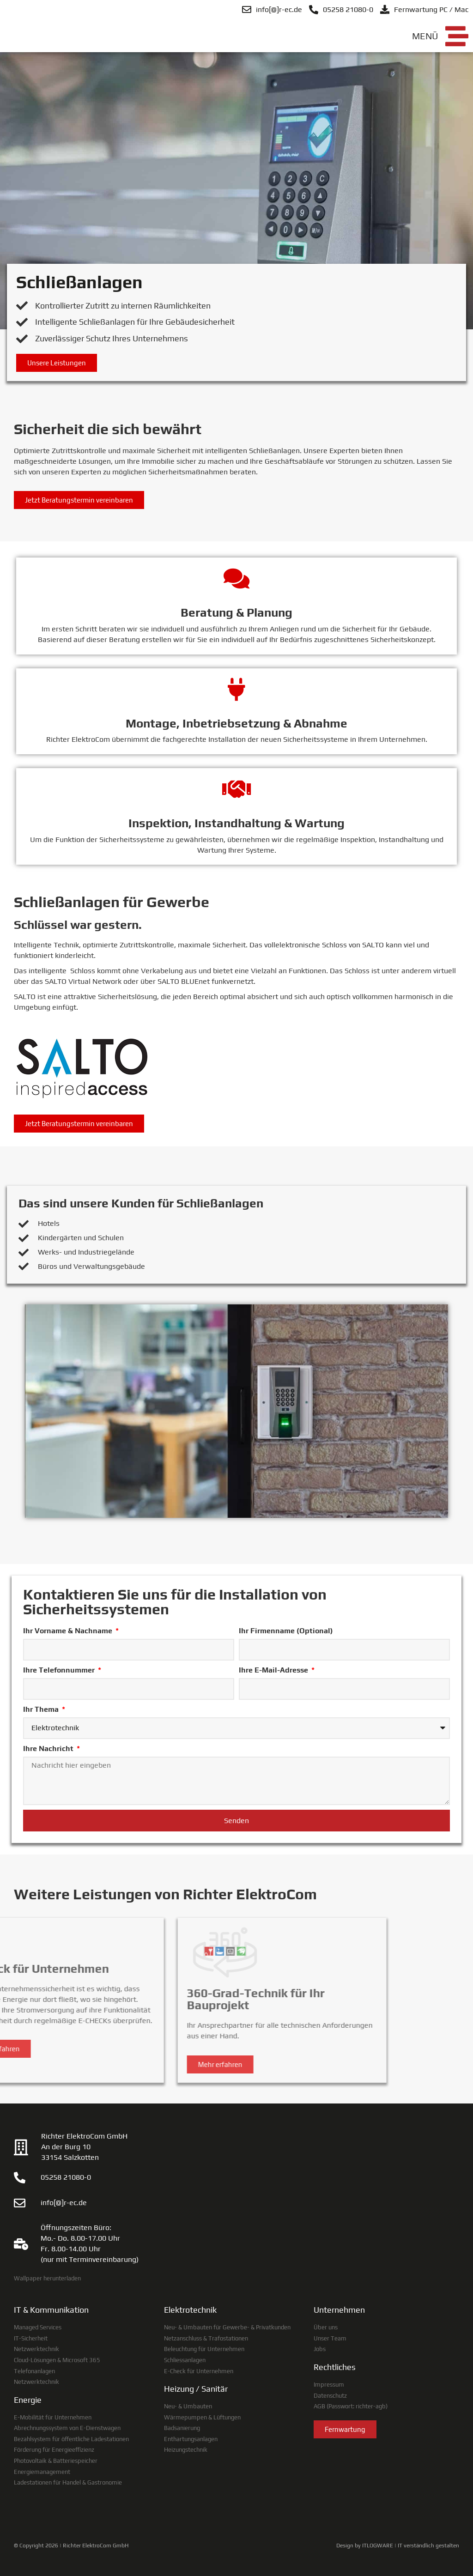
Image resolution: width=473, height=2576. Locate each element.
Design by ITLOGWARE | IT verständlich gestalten (397, 2545)
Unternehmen (339, 2310)
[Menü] (456, 36)
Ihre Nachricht (49, 1748)
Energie (28, 2400)
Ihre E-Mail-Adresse (274, 1670)
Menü (425, 35)
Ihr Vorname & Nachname (68, 1630)
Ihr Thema (42, 1709)
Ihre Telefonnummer (60, 1670)
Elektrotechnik (190, 2310)
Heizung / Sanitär (196, 2389)
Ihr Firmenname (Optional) (286, 1630)
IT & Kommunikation (51, 2310)
